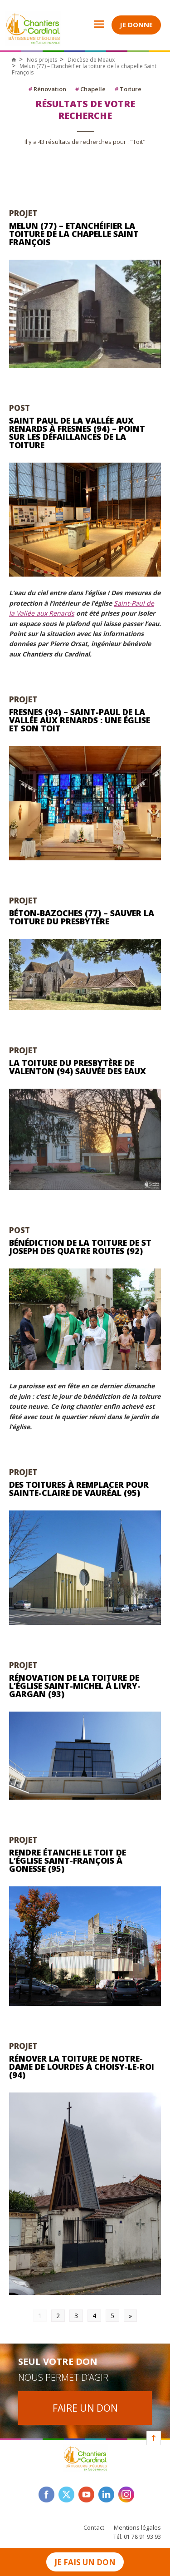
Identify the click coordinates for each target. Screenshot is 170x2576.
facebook (46, 2494)
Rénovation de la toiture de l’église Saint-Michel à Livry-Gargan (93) (75, 1685)
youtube (86, 2494)
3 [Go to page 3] (76, 2315)
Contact (93, 2528)
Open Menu (93, 24)
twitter (66, 2494)
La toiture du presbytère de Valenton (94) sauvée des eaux (77, 1066)
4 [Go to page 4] (94, 2315)
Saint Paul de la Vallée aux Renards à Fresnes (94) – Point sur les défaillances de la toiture (77, 432)
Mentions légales (137, 2528)
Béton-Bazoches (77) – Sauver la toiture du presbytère (81, 917)
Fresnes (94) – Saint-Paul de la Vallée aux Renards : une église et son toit (79, 720)
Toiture (128, 89)
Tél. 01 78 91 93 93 (137, 2537)
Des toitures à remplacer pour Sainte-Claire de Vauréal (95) (79, 1488)
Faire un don (85, 2408)
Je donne (136, 24)
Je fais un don (85, 2562)
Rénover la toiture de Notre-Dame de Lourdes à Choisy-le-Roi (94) (81, 2066)
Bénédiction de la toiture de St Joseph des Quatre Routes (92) (80, 1246)
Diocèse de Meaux (91, 60)
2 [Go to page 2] (58, 2315)
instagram (126, 2494)
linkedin (106, 2494)
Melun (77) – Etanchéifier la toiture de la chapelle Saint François (74, 233)
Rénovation (47, 89)
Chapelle (90, 89)
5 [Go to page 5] (112, 2315)
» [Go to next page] (130, 2315)
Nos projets (42, 60)
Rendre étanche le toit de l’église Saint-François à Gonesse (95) (67, 1860)
